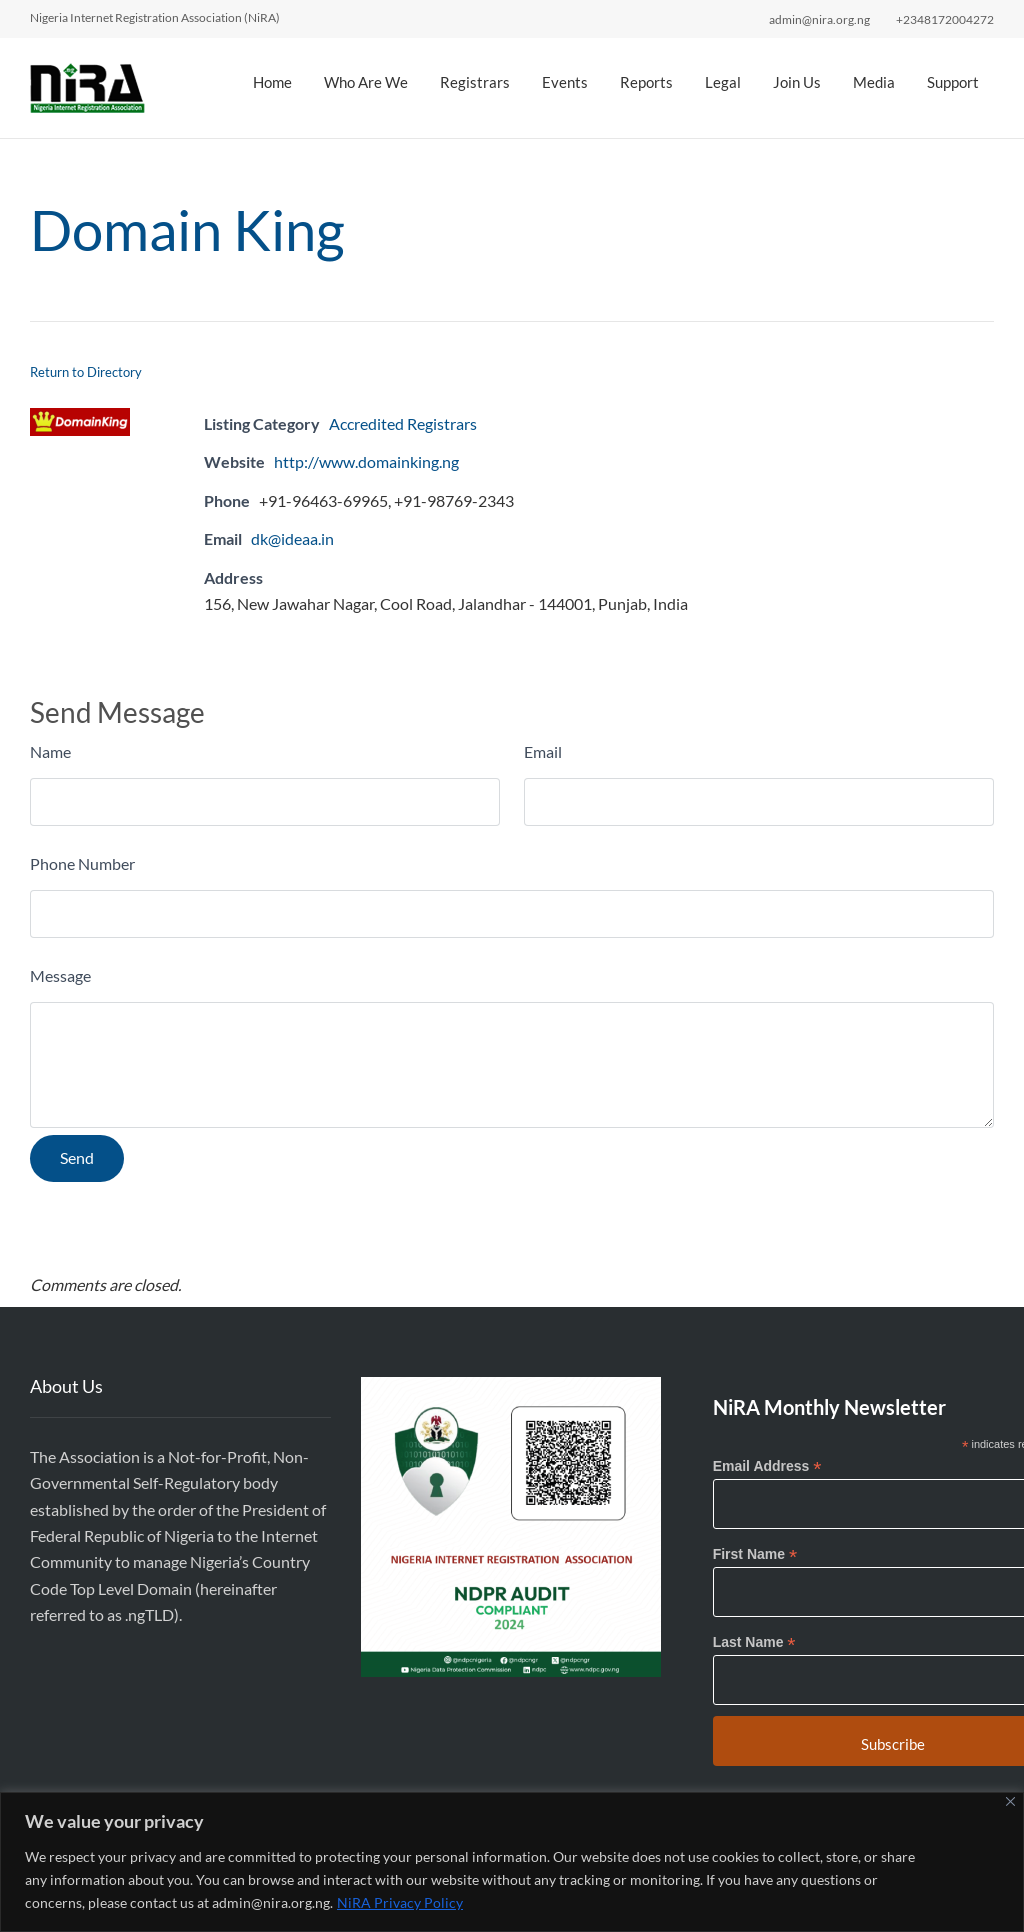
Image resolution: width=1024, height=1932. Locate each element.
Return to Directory (86, 372)
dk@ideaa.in (292, 538)
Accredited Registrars (403, 423)
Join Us (797, 82)
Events (565, 82)
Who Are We (366, 82)
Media (874, 82)
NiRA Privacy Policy (400, 1902)
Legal (723, 82)
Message (60, 975)
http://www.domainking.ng (366, 461)
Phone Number (82, 863)
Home (272, 82)
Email (543, 751)
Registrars (475, 82)
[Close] (1010, 1801)
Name (50, 751)
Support (953, 82)
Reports (646, 82)
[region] (512, 1862)
